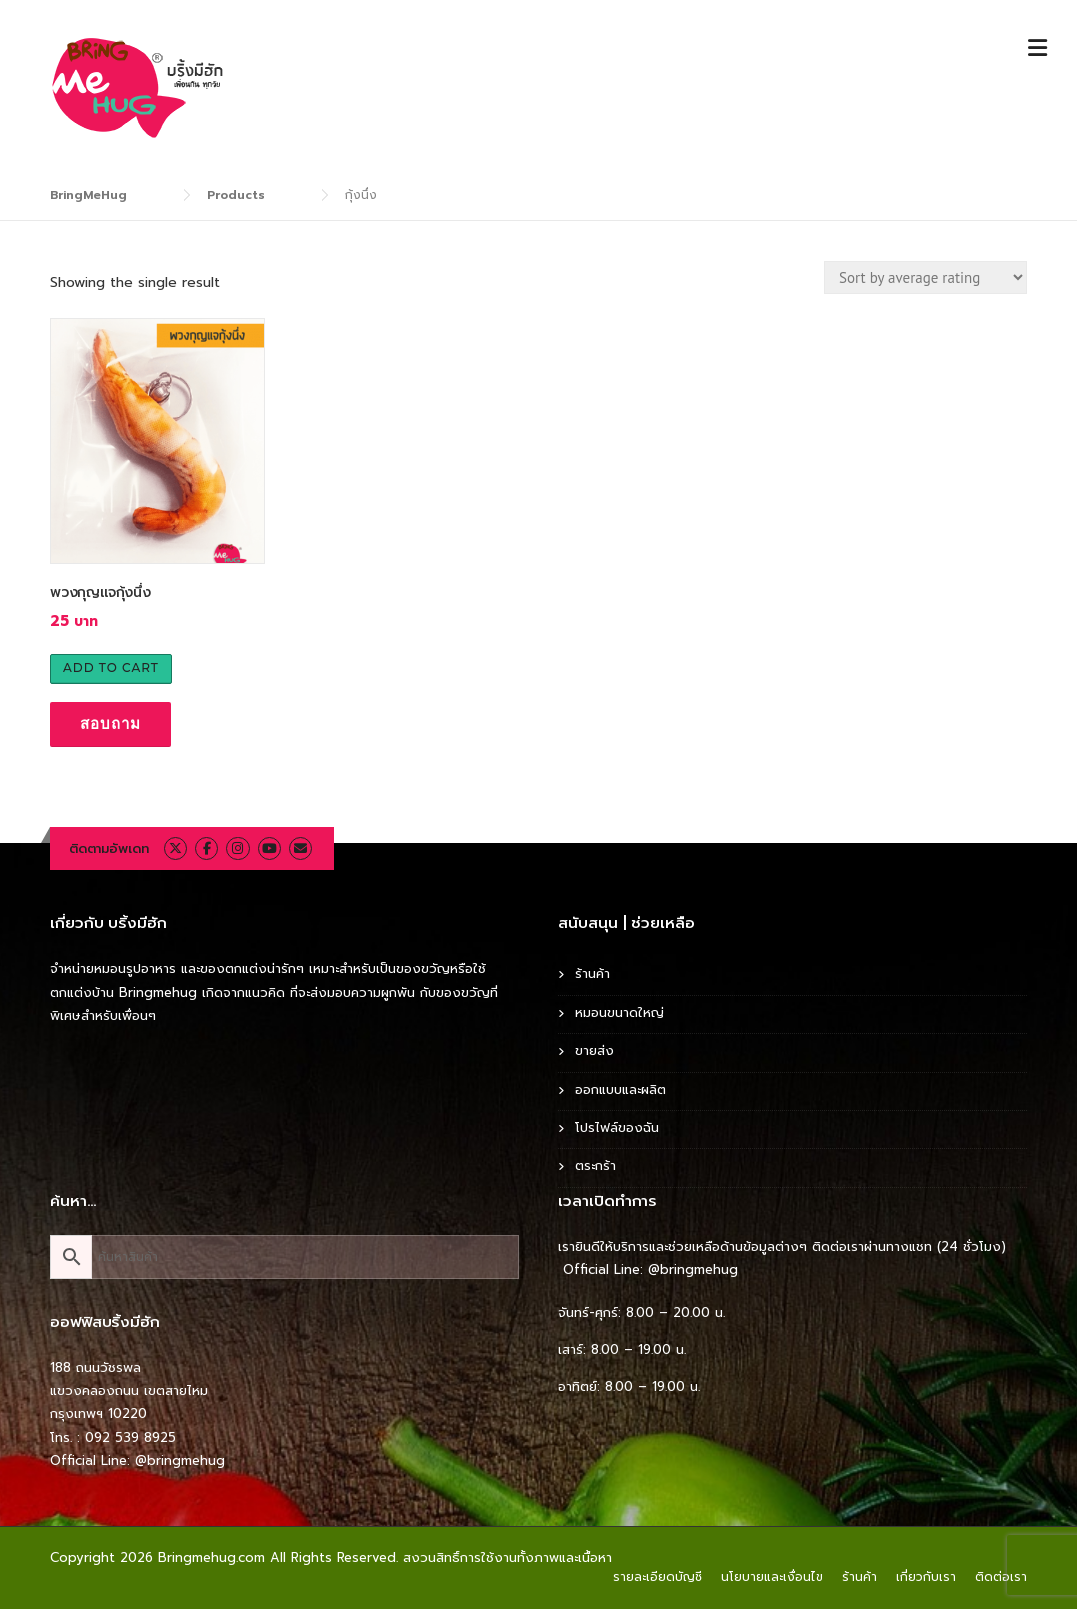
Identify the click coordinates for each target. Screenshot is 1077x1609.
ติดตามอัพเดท (109, 848)
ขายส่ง (594, 1050)
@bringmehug (180, 1460)
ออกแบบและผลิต (620, 1089)
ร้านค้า (592, 973)
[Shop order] (925, 277)
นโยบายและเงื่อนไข (772, 1577)
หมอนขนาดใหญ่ (619, 1012)
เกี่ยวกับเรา (926, 1577)
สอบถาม (110, 723)
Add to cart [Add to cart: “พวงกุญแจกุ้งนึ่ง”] (111, 667)
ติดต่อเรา (1001, 1577)
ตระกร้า (595, 1165)
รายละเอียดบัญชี (657, 1577)
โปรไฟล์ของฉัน (617, 1127)
